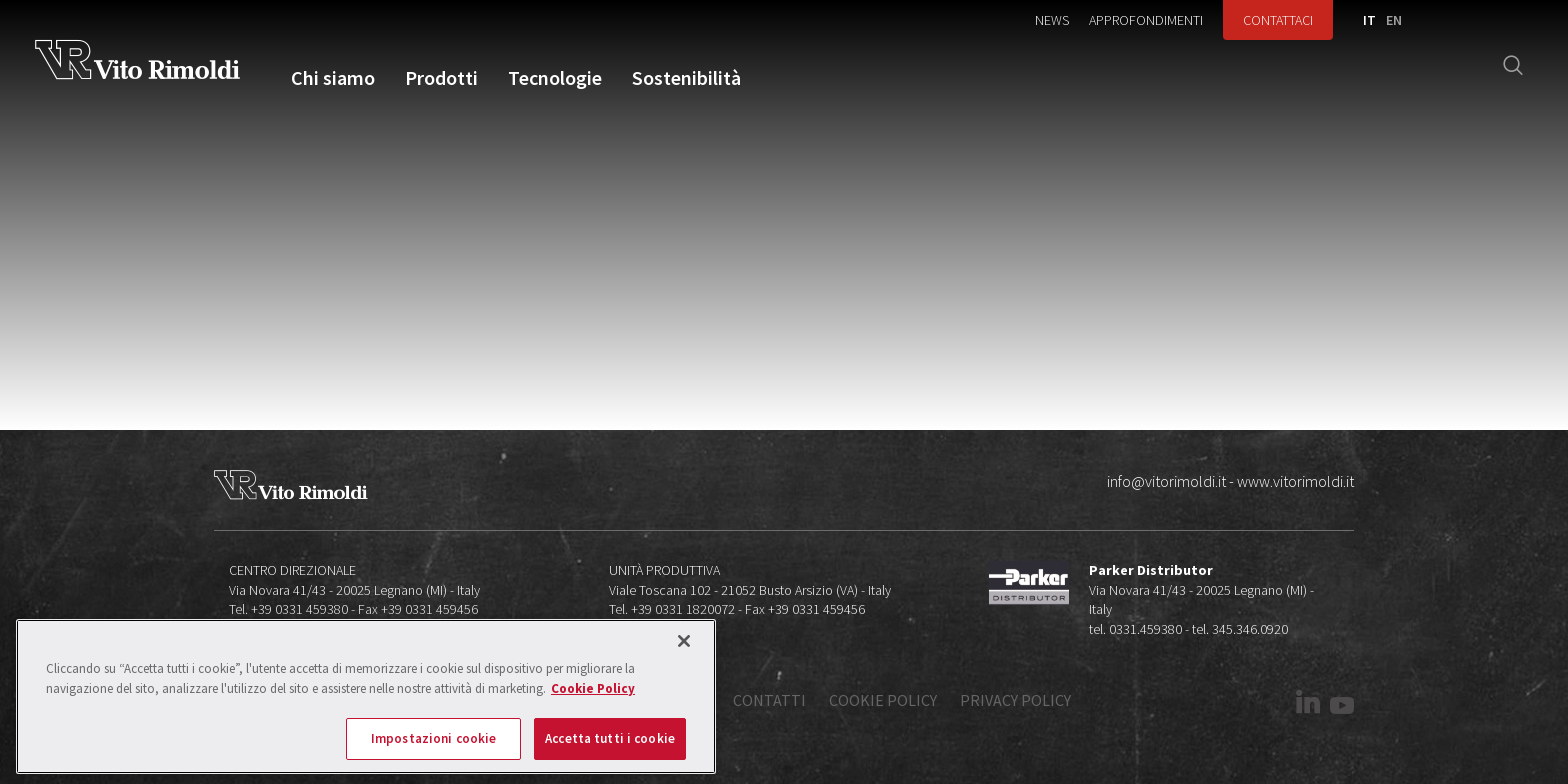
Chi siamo (333, 78)
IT (1369, 20)
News (1052, 20)
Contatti (769, 700)
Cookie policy (883, 700)
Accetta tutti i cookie (610, 738)
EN (1394, 20)
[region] (366, 696)
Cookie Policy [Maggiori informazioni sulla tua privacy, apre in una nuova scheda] (593, 688)
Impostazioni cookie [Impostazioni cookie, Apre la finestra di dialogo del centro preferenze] (433, 738)
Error (800, 314)
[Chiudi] (684, 641)
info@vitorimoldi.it (1166, 481)
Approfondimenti (1146, 20)
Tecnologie (555, 78)
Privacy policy (1015, 700)
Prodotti (441, 78)
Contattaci (1278, 20)
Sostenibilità (686, 78)
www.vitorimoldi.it (1295, 481)
